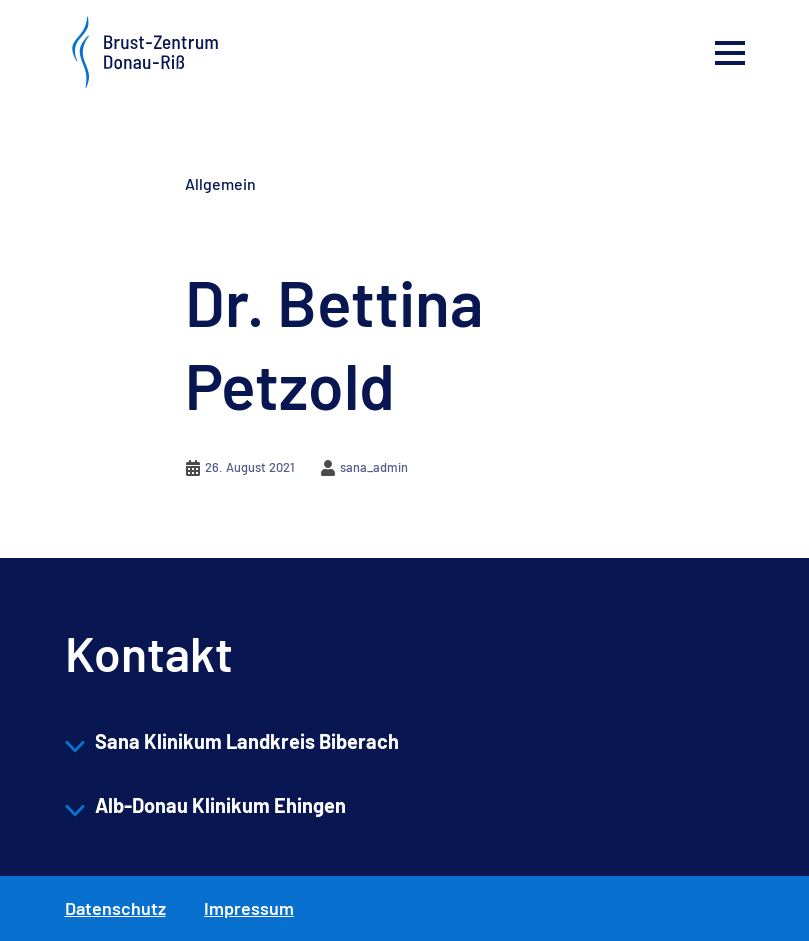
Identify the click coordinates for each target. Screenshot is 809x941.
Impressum (249, 908)
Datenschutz (115, 908)
